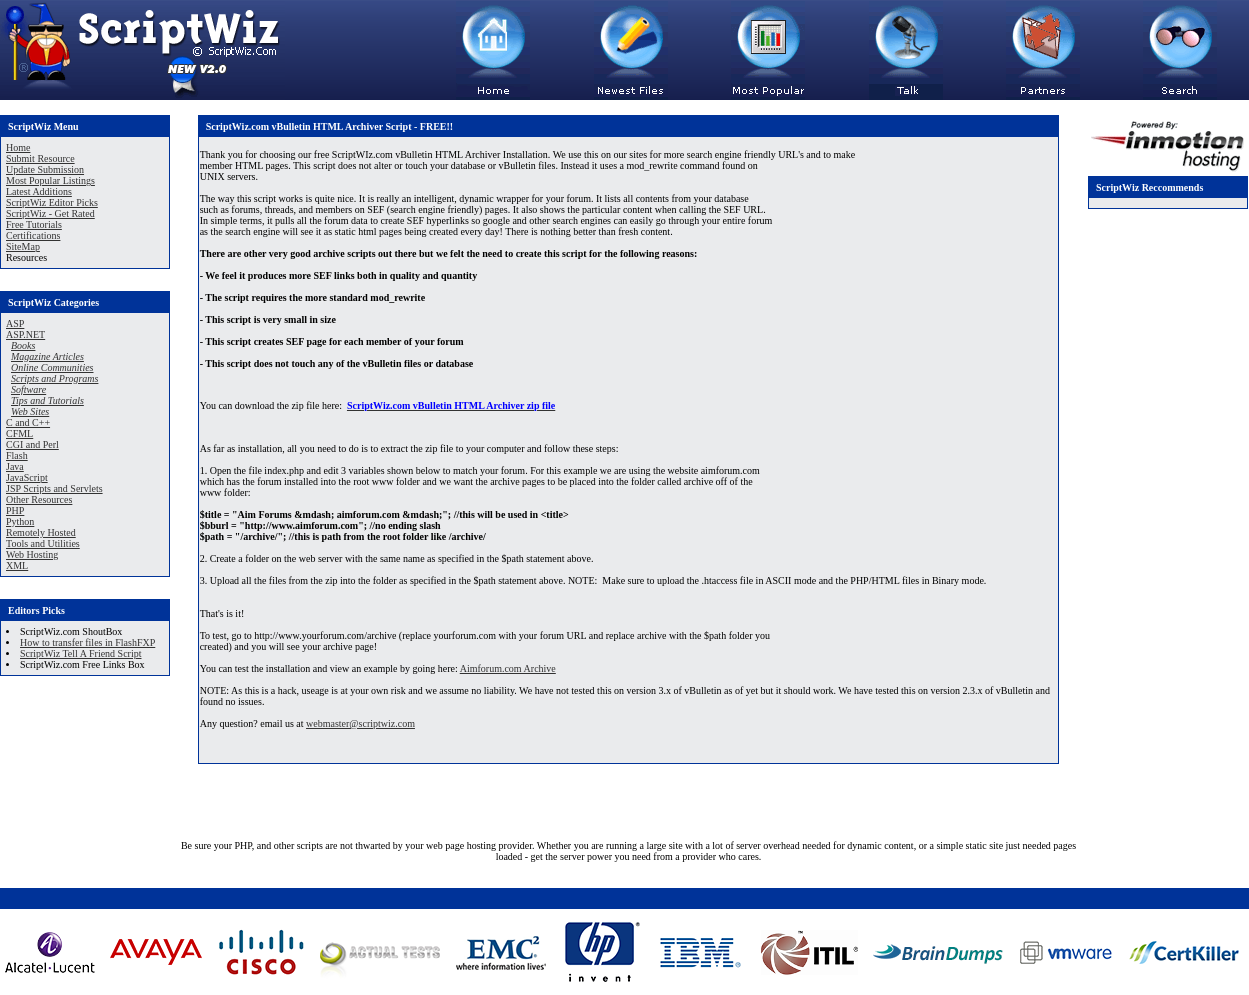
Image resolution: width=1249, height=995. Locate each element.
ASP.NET (25, 334)
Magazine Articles (47, 356)
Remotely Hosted (41, 532)
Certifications (33, 235)
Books (23, 345)
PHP (15, 510)
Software (28, 389)
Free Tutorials (34, 224)
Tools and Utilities (43, 543)
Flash (17, 455)
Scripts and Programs (54, 378)
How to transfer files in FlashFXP (87, 642)
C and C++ (28, 422)
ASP (15, 323)
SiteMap (23, 246)
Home (18, 147)
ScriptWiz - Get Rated (50, 213)
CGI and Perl (32, 444)
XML (17, 565)
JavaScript (27, 477)
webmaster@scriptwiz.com (360, 723)
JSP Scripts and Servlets (54, 488)
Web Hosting (32, 554)
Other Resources (39, 499)
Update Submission (45, 169)
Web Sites (30, 411)
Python (20, 521)
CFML (19, 433)
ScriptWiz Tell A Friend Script (80, 653)
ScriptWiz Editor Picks (52, 202)
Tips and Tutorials (47, 400)
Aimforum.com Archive (508, 668)
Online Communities (52, 367)
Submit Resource (40, 158)
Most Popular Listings (50, 180)
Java (15, 466)
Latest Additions (39, 191)
